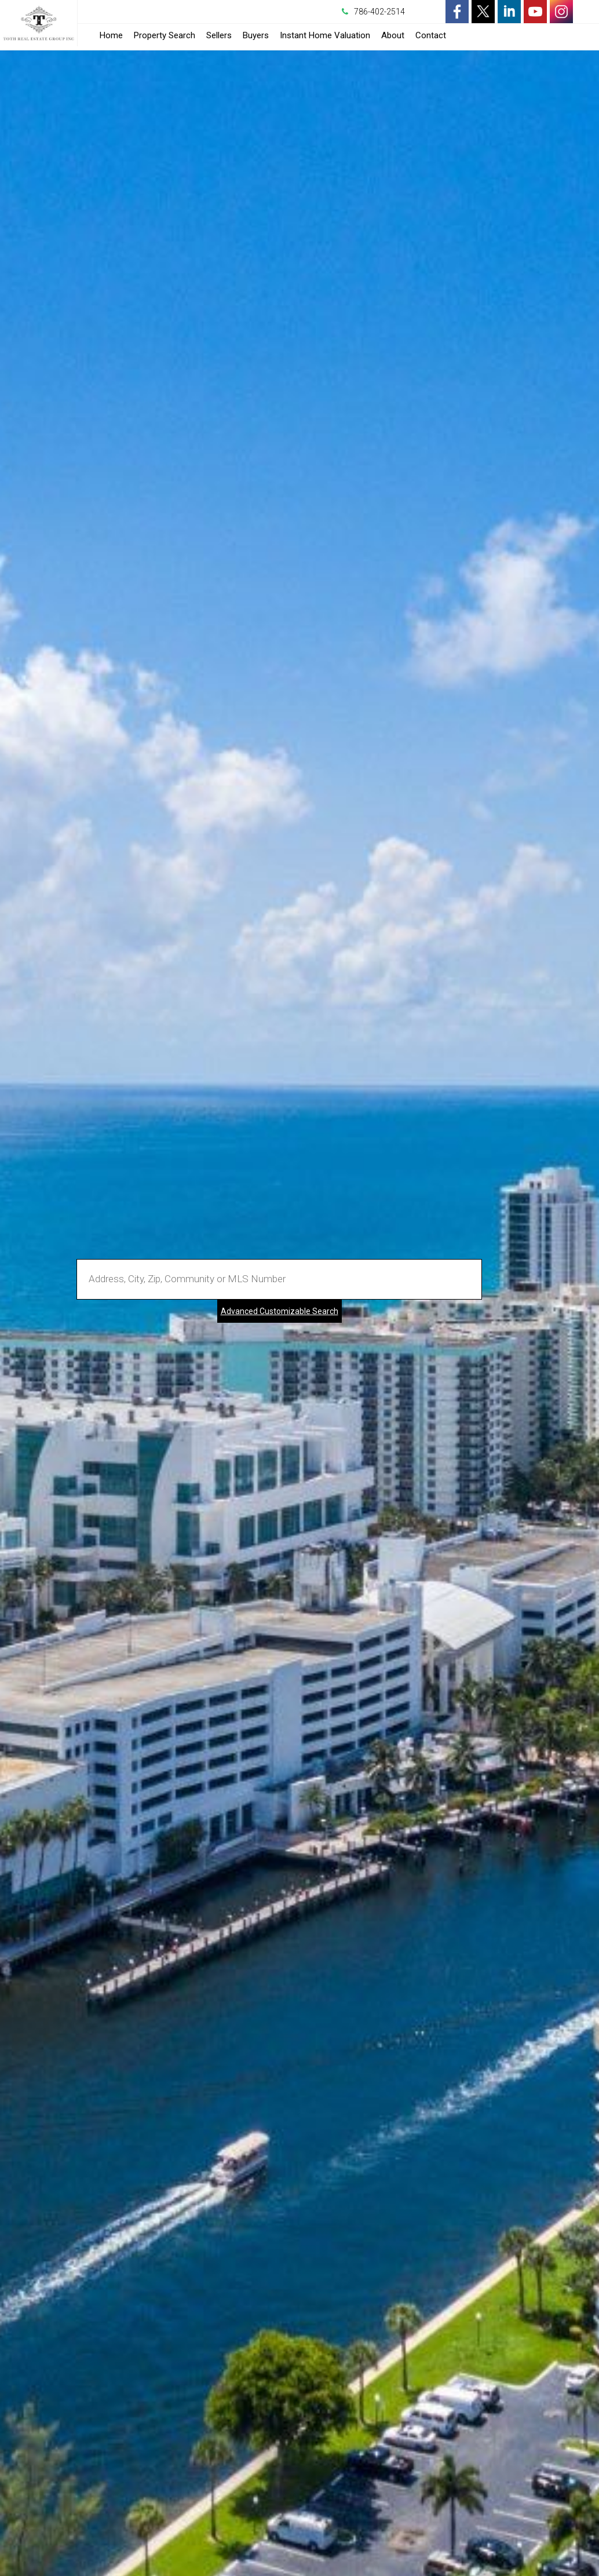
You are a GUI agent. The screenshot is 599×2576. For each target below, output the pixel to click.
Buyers (256, 35)
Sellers (219, 35)
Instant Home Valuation (325, 35)
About (392, 35)
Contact (430, 35)
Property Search (164, 35)
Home (111, 35)
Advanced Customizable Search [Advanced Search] (279, 1311)
